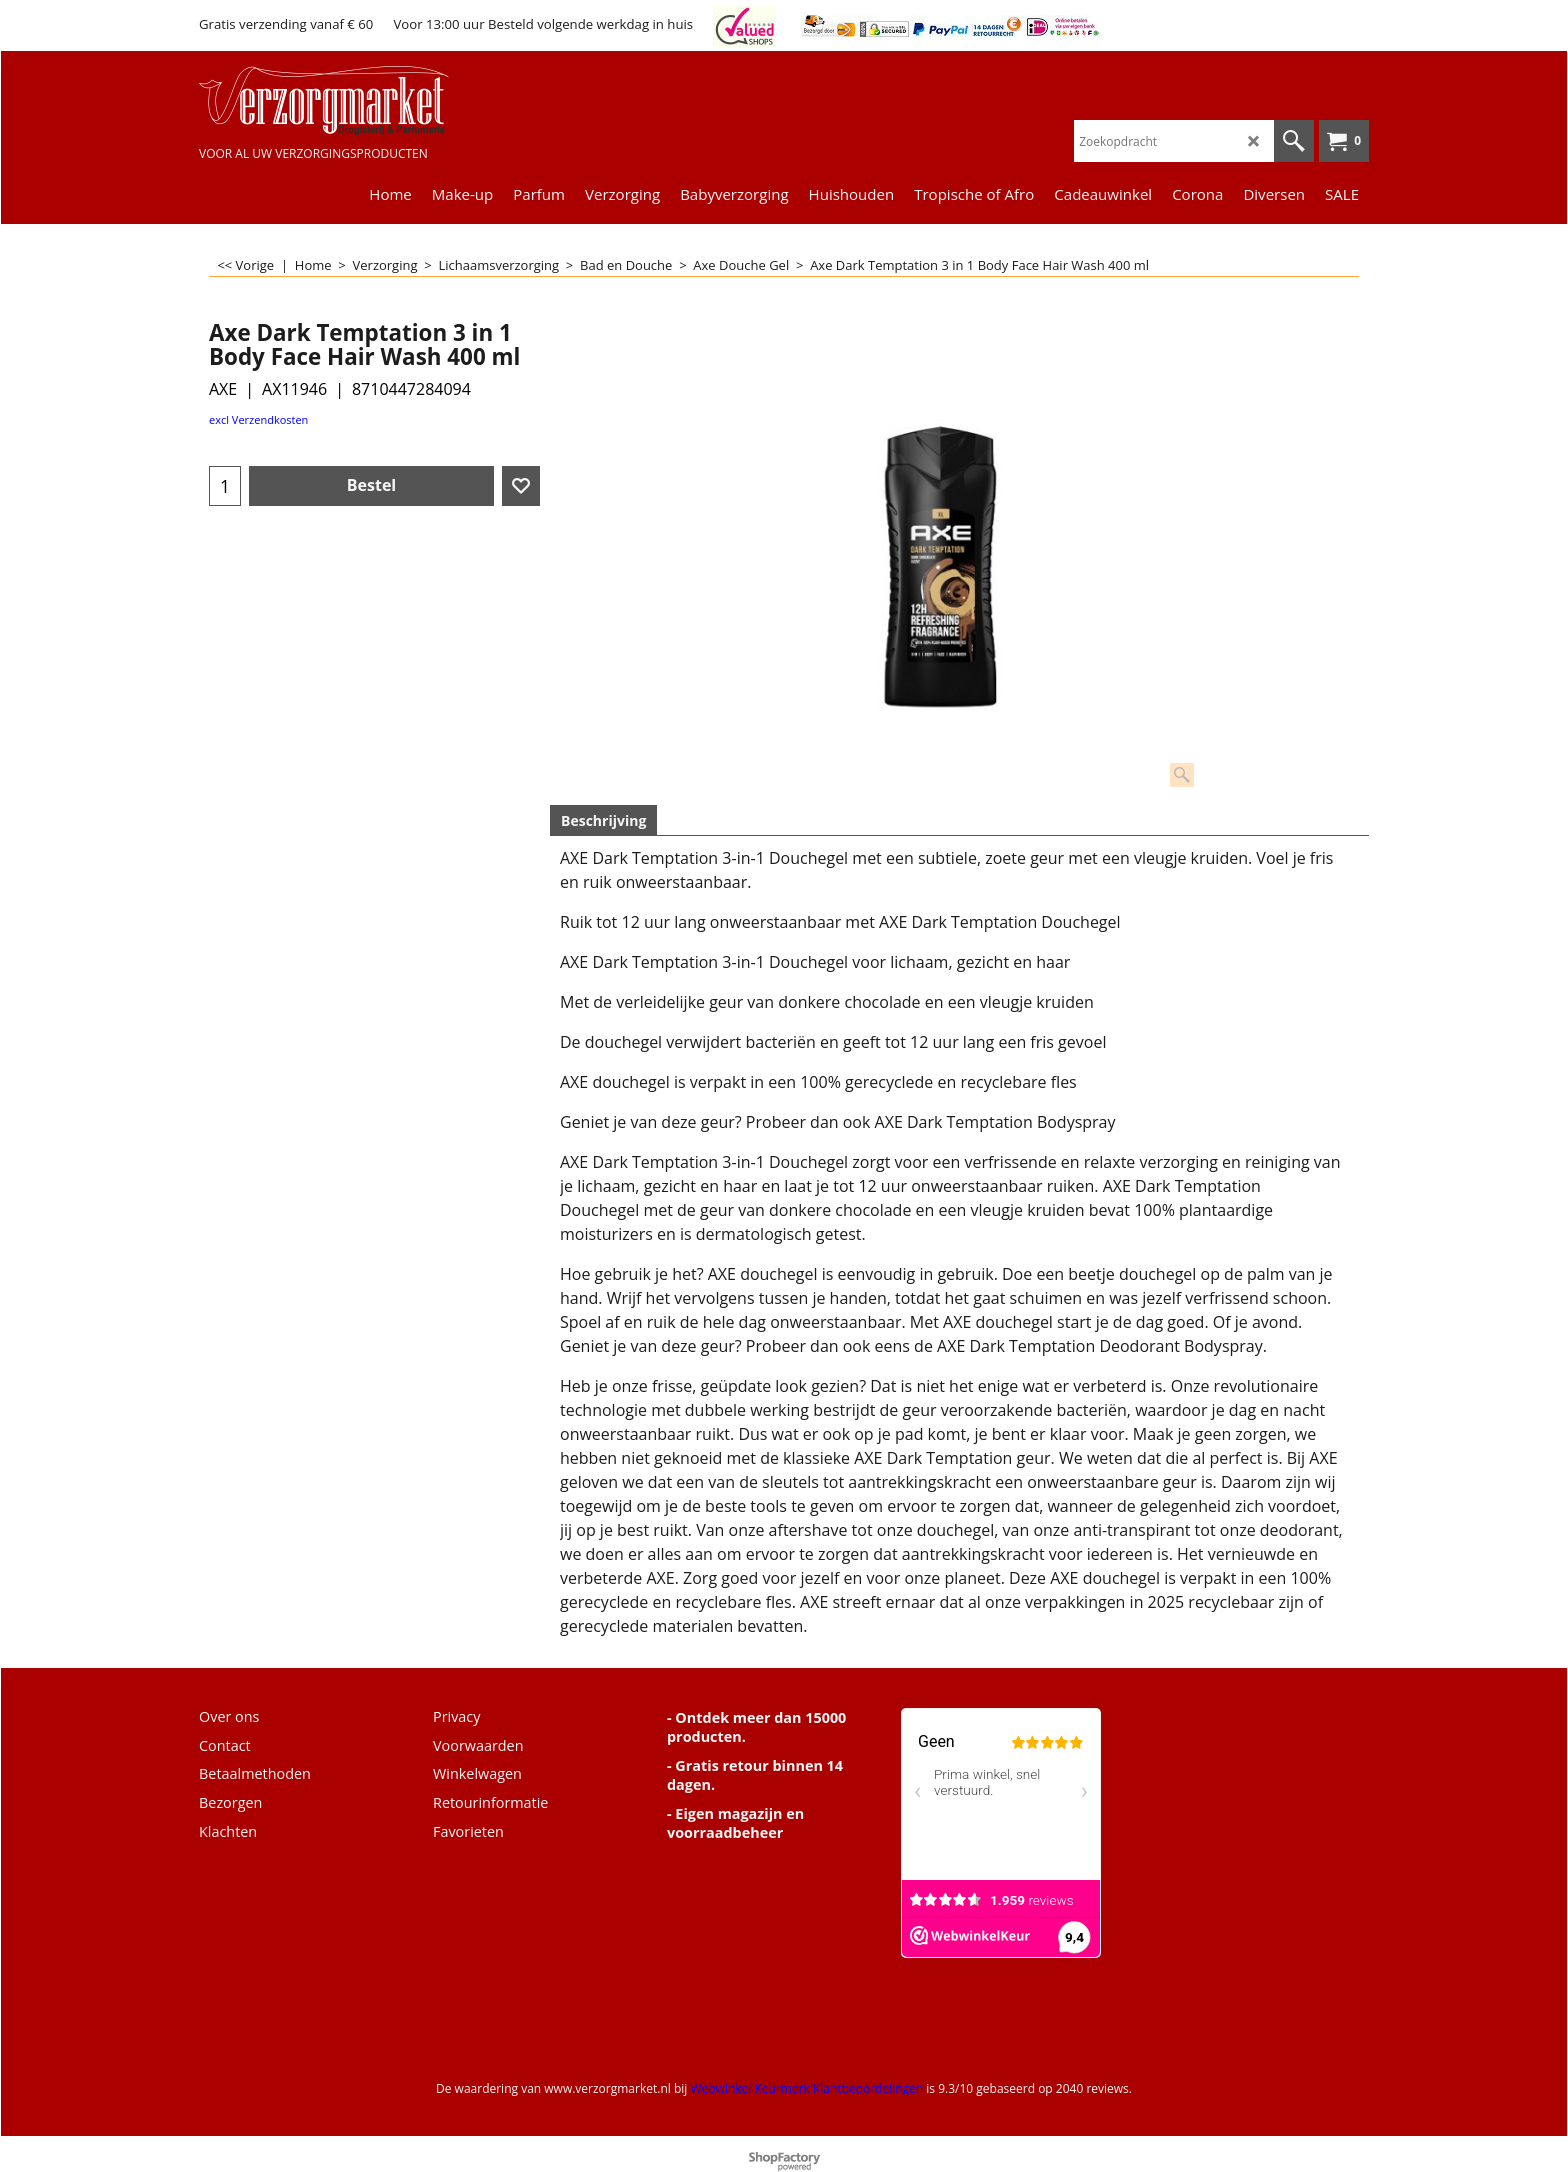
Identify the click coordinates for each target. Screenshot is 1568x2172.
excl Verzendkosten (258, 419)
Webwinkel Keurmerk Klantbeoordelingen (806, 2088)
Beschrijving (603, 820)
